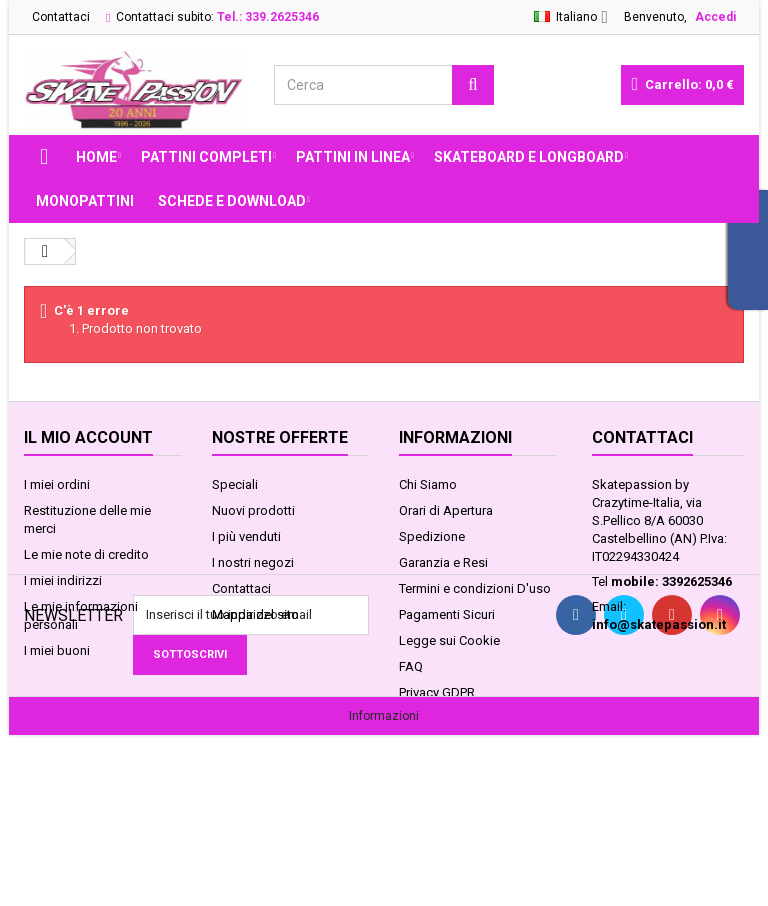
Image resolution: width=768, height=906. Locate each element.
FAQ (411, 666)
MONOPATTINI (85, 201)
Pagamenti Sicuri (447, 614)
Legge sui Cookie (449, 640)
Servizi (418, 718)
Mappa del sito (255, 614)
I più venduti (246, 536)
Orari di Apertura (446, 510)
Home (96, 157)
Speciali (235, 484)
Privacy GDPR (437, 692)
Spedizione (432, 536)
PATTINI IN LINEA (353, 157)
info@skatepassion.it (659, 624)
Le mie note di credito (86, 554)
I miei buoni (57, 650)
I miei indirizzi (63, 580)
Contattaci (61, 17)
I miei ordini (57, 484)
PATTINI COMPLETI (206, 157)
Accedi (715, 17)
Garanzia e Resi (443, 562)
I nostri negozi (253, 562)
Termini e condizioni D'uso (475, 588)
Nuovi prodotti (253, 510)
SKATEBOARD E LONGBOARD (529, 157)
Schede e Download (232, 201)
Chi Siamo (428, 484)
